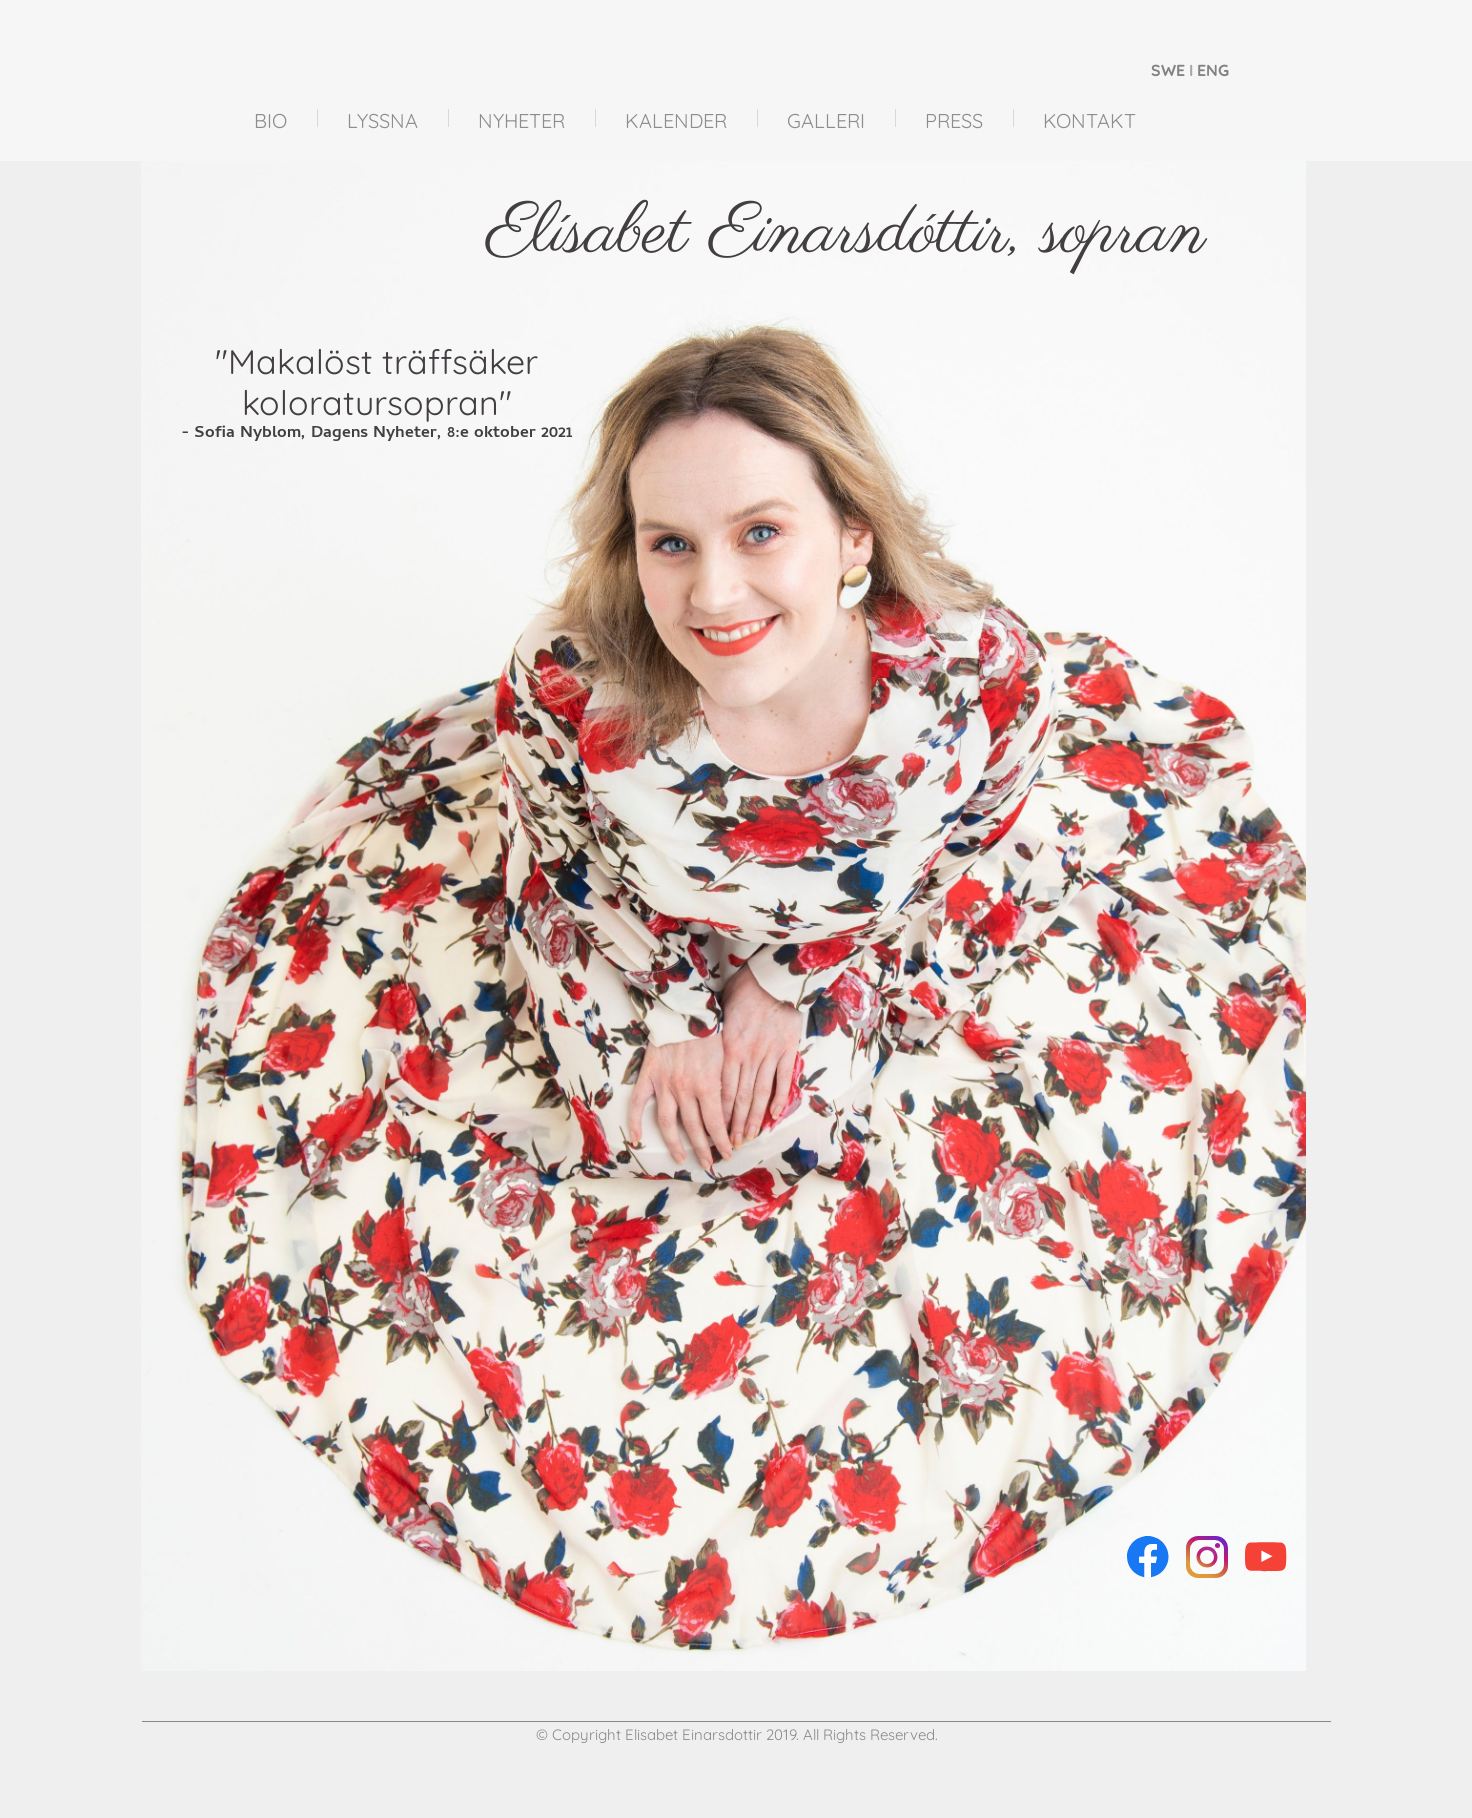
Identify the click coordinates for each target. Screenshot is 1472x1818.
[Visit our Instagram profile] (1207, 1557)
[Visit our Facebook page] (1148, 1557)
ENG (1213, 70)
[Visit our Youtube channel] (1266, 1557)
